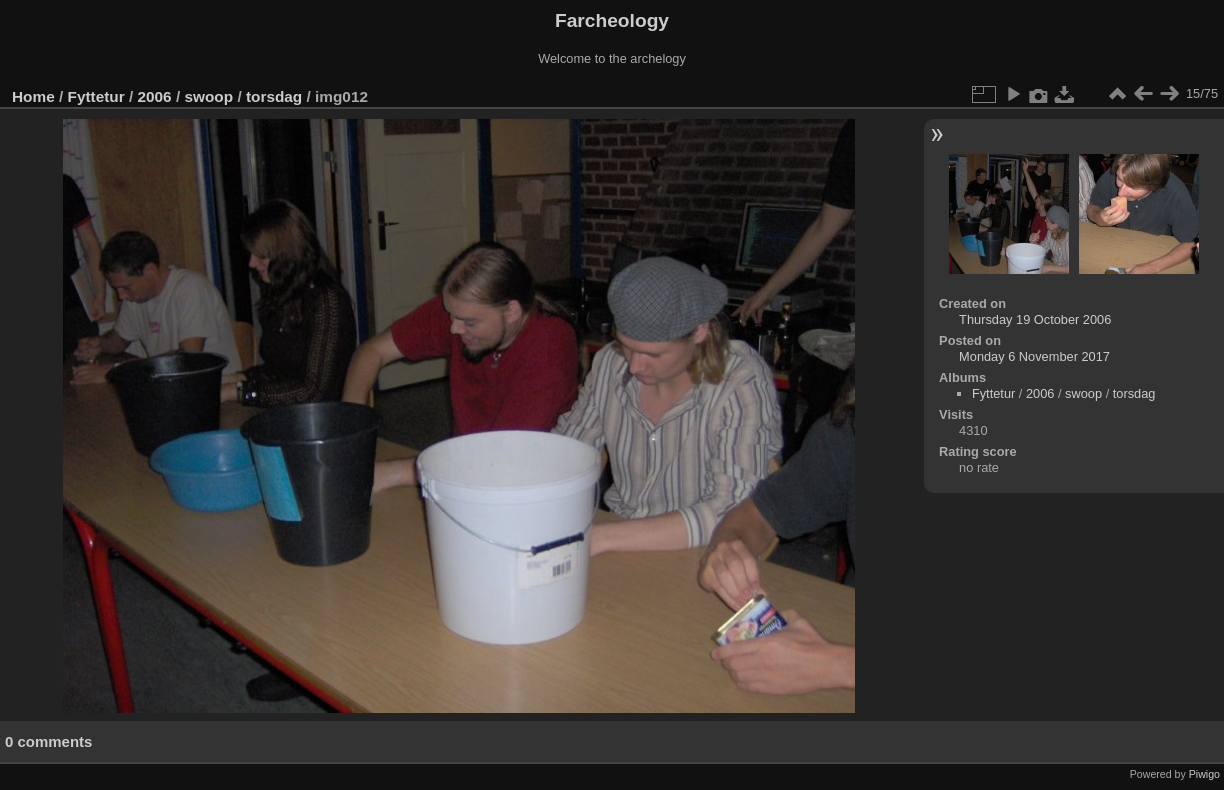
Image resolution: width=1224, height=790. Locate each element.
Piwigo (1204, 774)
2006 (154, 96)
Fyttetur (96, 96)
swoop (208, 96)
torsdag (274, 96)
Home (33, 96)
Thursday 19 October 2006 (1035, 319)
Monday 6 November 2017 (1034, 356)
